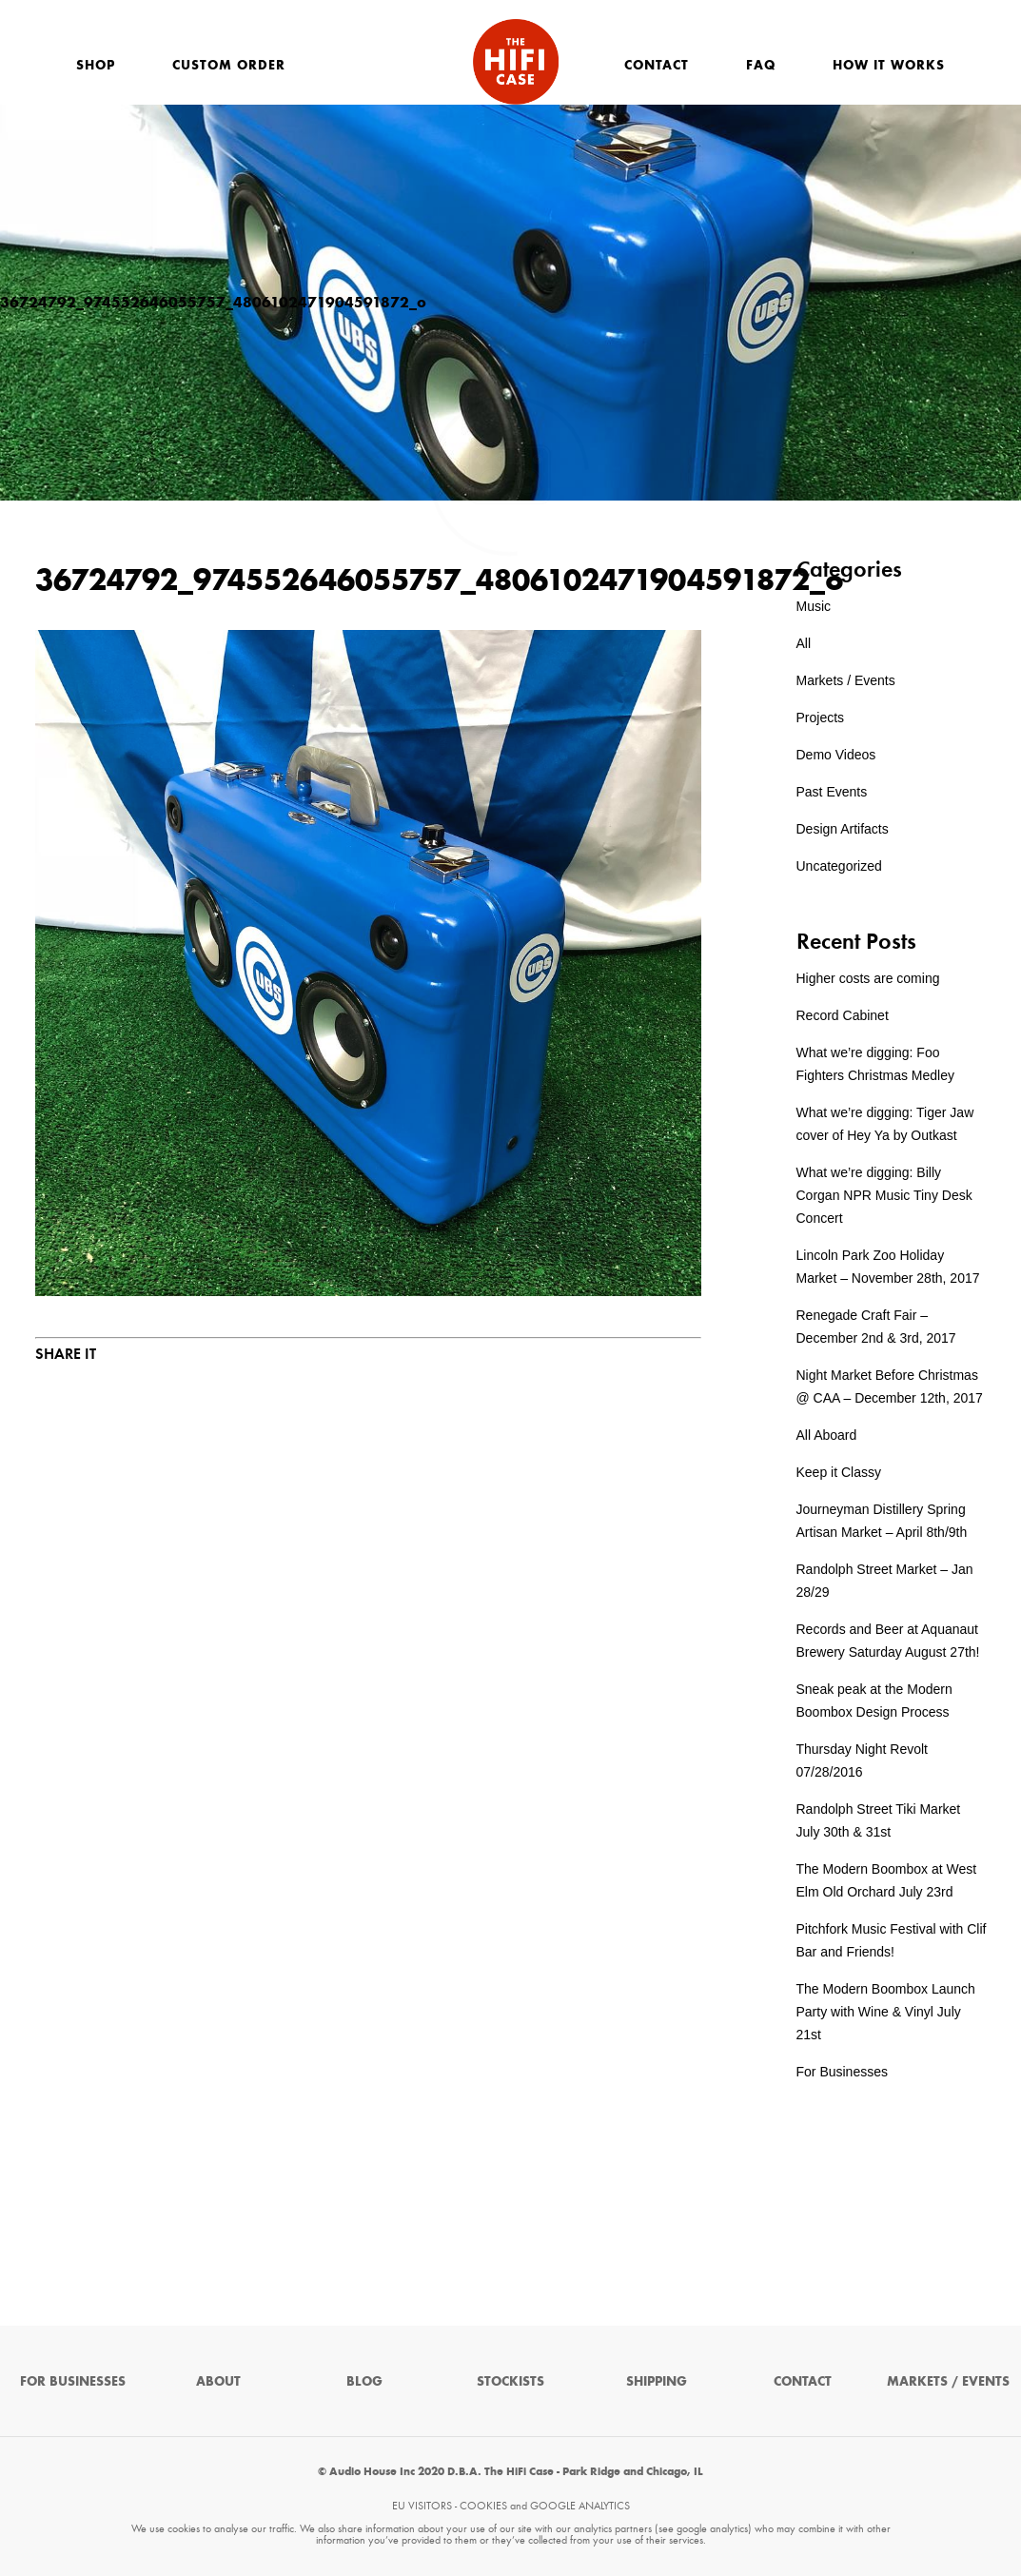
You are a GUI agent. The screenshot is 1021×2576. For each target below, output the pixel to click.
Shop (95, 65)
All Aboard (826, 1435)
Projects (820, 717)
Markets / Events (845, 680)
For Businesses (842, 2071)
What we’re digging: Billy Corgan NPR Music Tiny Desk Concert (884, 1195)
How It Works (889, 65)
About (218, 2381)
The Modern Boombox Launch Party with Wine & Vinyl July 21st (885, 2011)
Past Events (832, 791)
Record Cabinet (842, 1015)
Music (814, 606)
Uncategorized (839, 866)
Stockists (510, 2381)
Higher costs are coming (868, 978)
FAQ (761, 65)
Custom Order (228, 65)
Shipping (656, 2381)
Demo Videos (836, 754)
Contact (656, 65)
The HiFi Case (516, 62)
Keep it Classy (838, 1472)
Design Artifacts (842, 828)
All (804, 643)
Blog (364, 2381)
